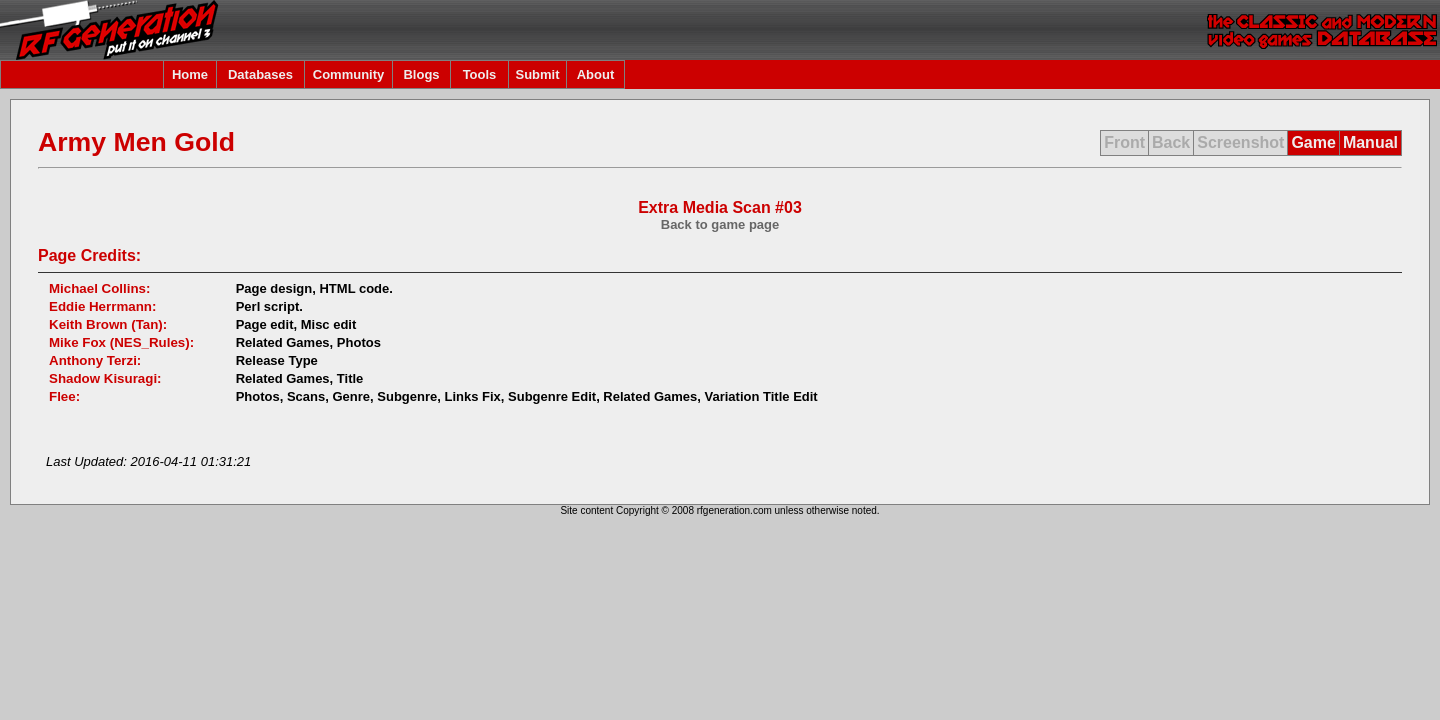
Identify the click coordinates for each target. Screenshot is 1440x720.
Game (1313, 142)
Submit (537, 74)
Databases (260, 74)
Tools (480, 74)
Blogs (421, 74)
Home (190, 74)
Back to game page (720, 224)
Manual (1370, 142)
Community (349, 74)
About (596, 74)
